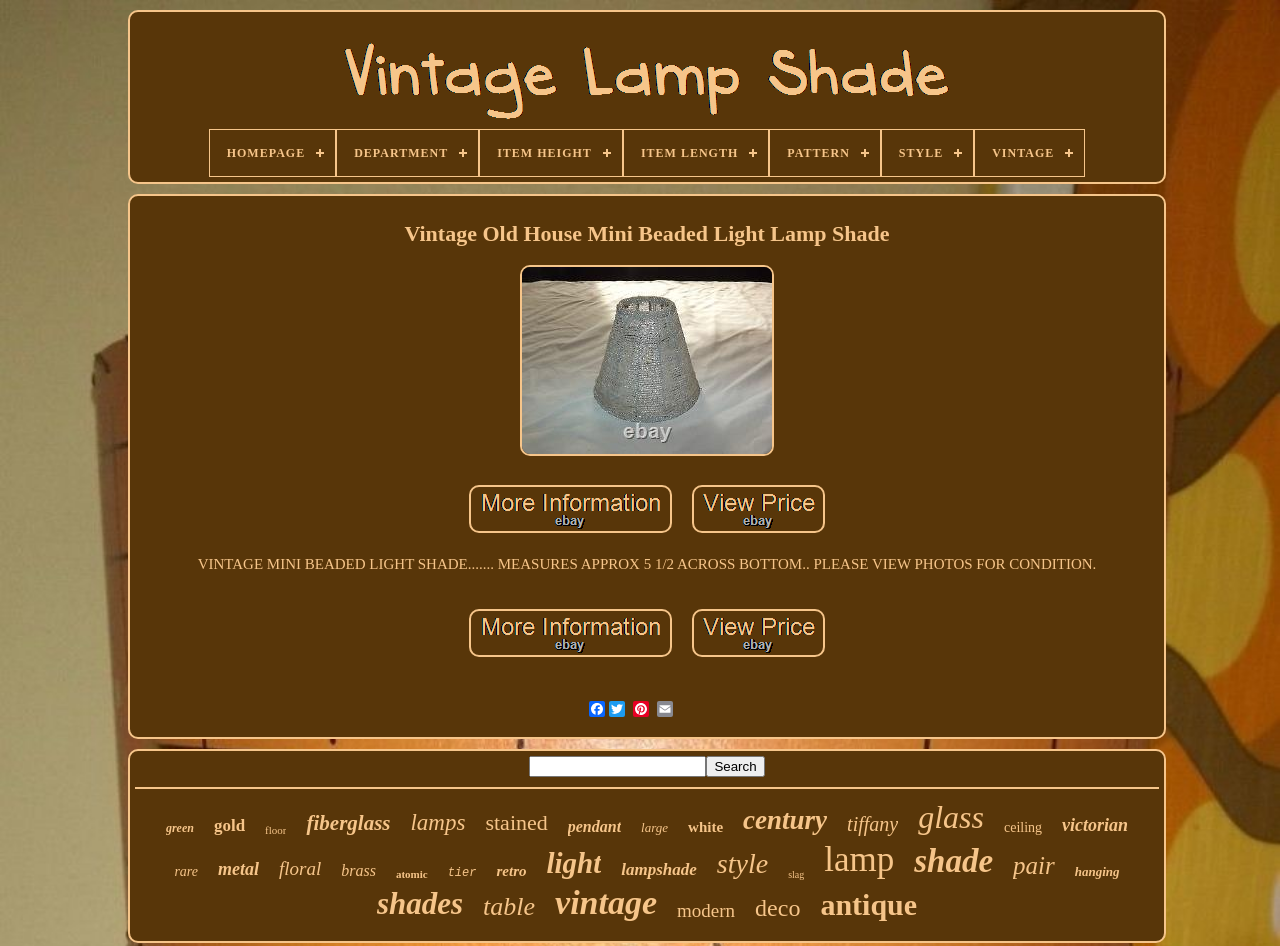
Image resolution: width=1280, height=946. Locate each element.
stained (516, 822)
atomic (412, 874)
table (509, 906)
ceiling (1023, 827)
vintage (606, 902)
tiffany (872, 824)
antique (868, 904)
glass (951, 817)
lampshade (659, 869)
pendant (594, 826)
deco (777, 908)
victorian (1095, 825)
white (705, 827)
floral (300, 868)
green (180, 828)
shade (953, 861)
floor (275, 830)
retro (511, 871)
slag (796, 874)
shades (420, 903)
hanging (1097, 871)
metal (238, 869)
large (654, 827)
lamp (859, 859)
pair (1034, 865)
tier (462, 873)
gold (229, 825)
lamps (437, 822)
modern (706, 910)
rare (186, 871)
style (742, 863)
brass (358, 870)
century (785, 820)
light (573, 863)
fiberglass (348, 823)
